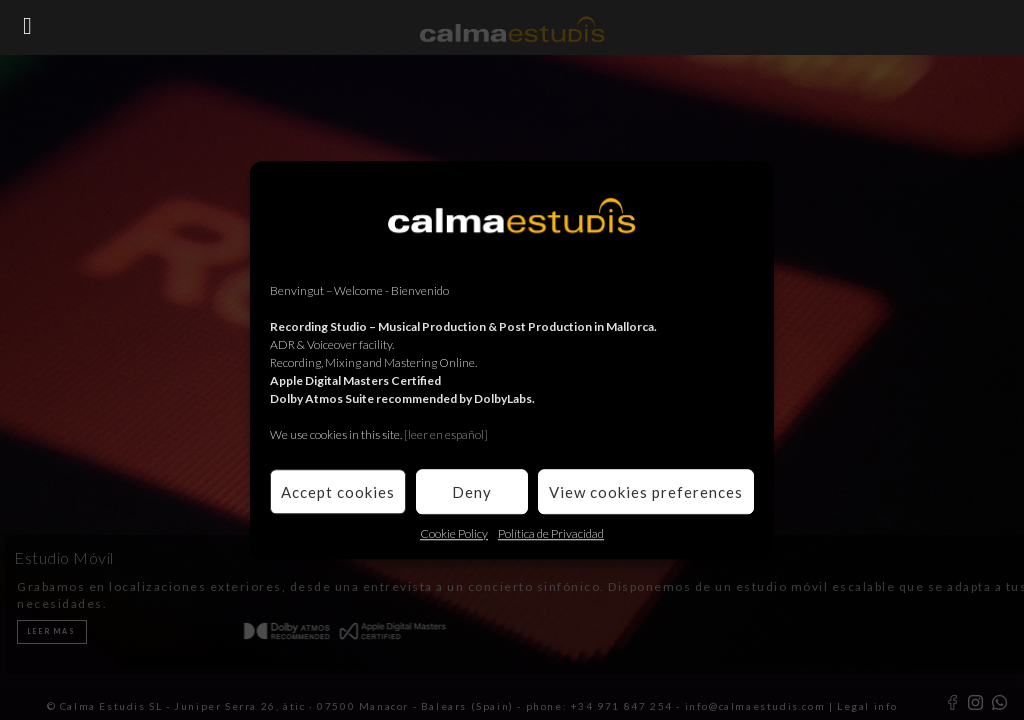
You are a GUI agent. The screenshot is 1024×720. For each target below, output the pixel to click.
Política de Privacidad (551, 533)
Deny (472, 492)
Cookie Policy (454, 533)
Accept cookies (338, 492)
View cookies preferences (646, 492)
